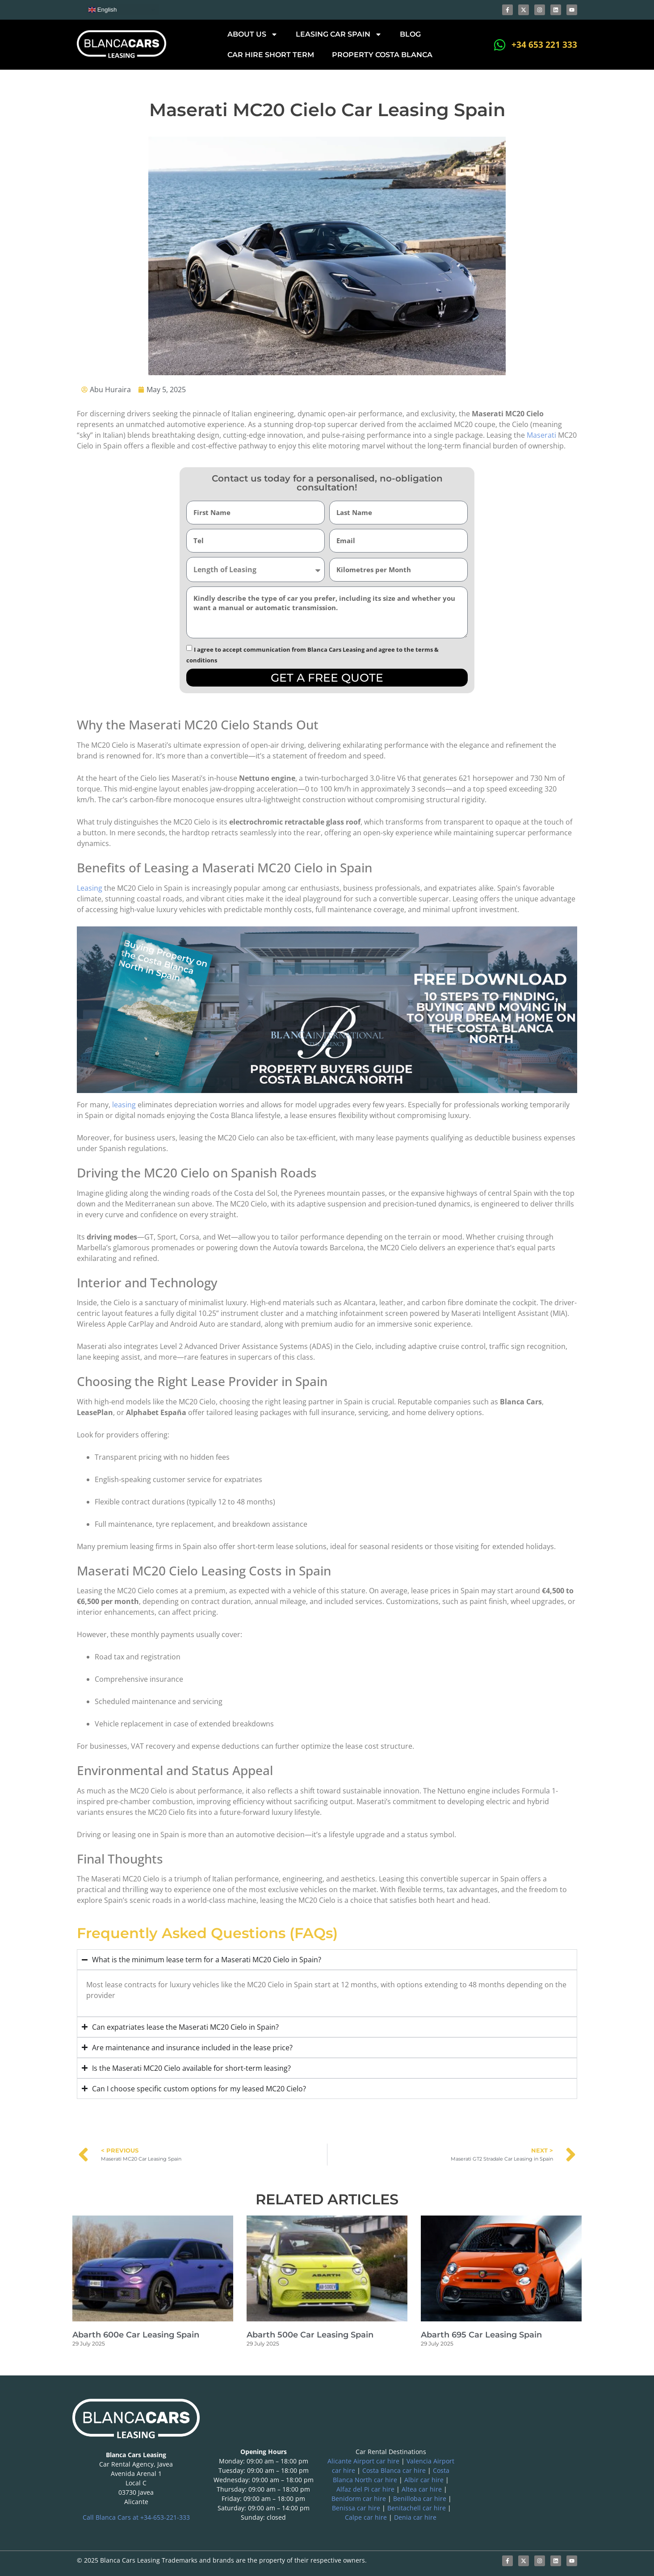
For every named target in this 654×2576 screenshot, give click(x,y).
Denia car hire (415, 2517)
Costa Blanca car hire (394, 2470)
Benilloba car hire (419, 2498)
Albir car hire (424, 2479)
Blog (410, 34)
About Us (252, 34)
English (102, 9)
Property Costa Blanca (382, 54)
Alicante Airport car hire (363, 2461)
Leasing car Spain (339, 34)
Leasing (89, 888)
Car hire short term (270, 54)
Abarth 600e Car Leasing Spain (135, 2335)
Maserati (541, 435)
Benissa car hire (356, 2508)
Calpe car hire (366, 2517)
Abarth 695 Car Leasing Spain (481, 2335)
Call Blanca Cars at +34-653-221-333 (136, 2517)
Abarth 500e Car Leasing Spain (310, 2335)
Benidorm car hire (358, 2498)
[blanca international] (518, 2463)
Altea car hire (422, 2489)
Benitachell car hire (416, 2508)
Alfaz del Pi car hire (365, 2489)
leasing (124, 1105)
